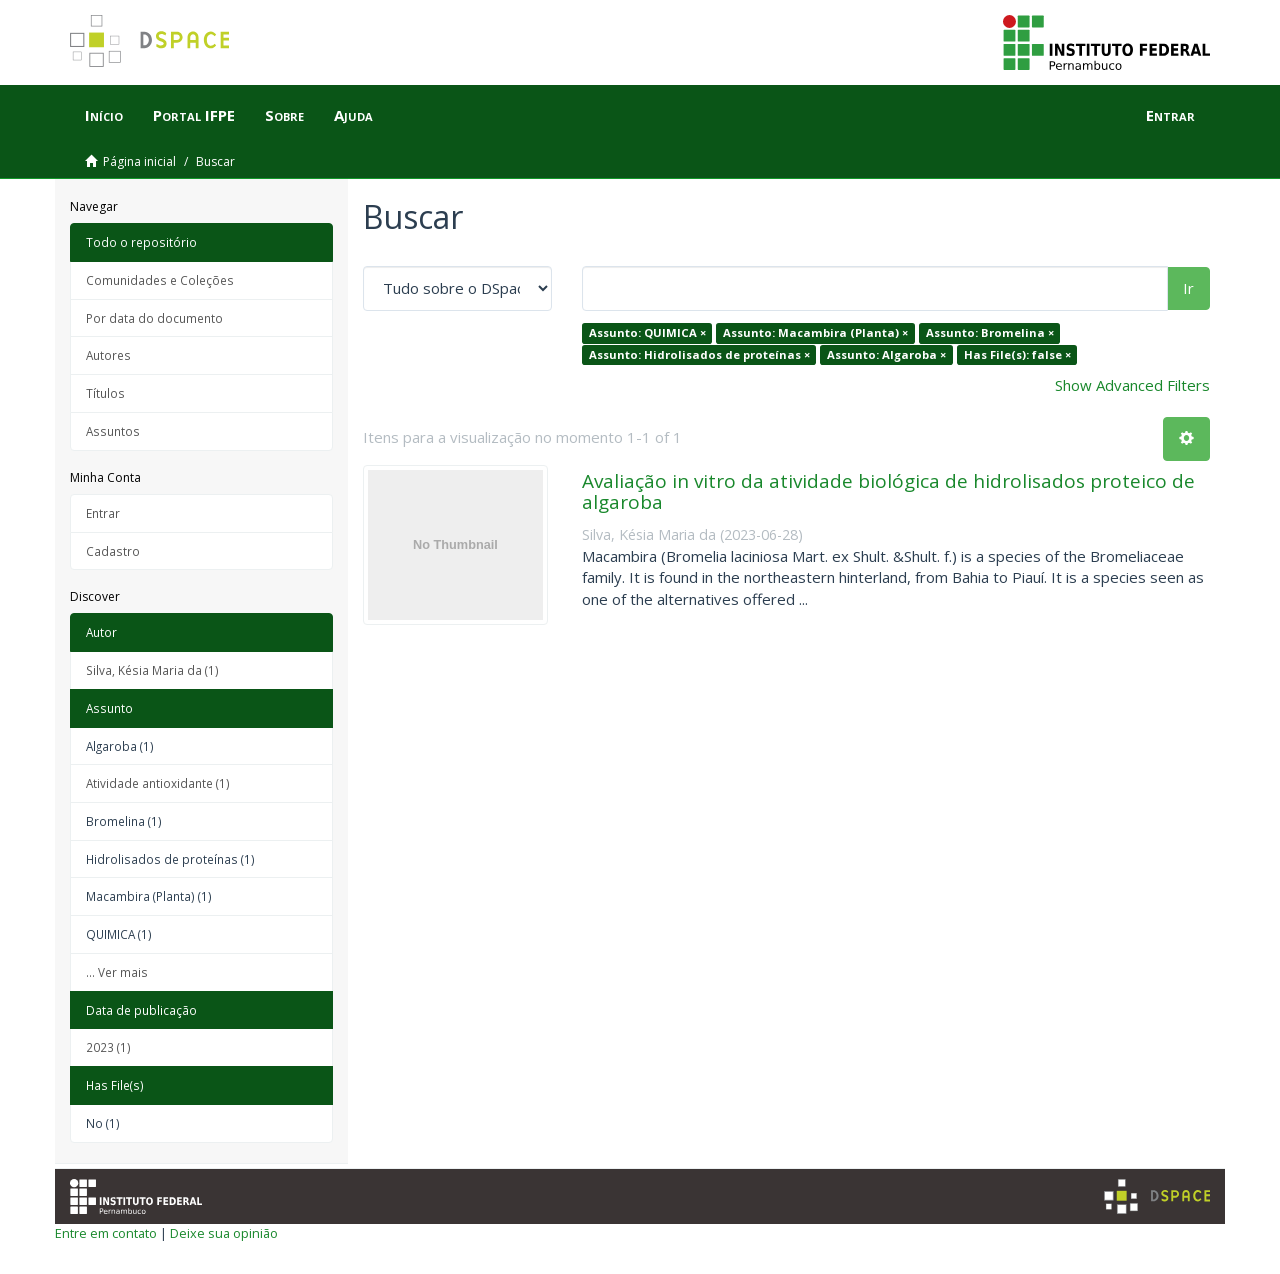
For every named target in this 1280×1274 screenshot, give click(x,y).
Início (104, 115)
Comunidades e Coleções (160, 280)
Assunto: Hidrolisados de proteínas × (699, 354)
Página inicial (139, 161)
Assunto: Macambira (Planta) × (815, 332)
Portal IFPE (194, 115)
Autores (108, 355)
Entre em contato (106, 1233)
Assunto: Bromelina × (990, 332)
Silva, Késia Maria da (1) (152, 670)
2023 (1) (108, 1047)
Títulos (105, 393)
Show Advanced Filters (1132, 385)
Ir (1188, 288)
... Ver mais (117, 972)
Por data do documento (154, 318)
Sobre (284, 115)
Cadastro (113, 551)
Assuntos (113, 431)
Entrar (103, 513)
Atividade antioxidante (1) (158, 783)
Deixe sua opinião (224, 1233)
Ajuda (353, 115)
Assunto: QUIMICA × (647, 332)
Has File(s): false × (1017, 354)
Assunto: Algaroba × (886, 354)
